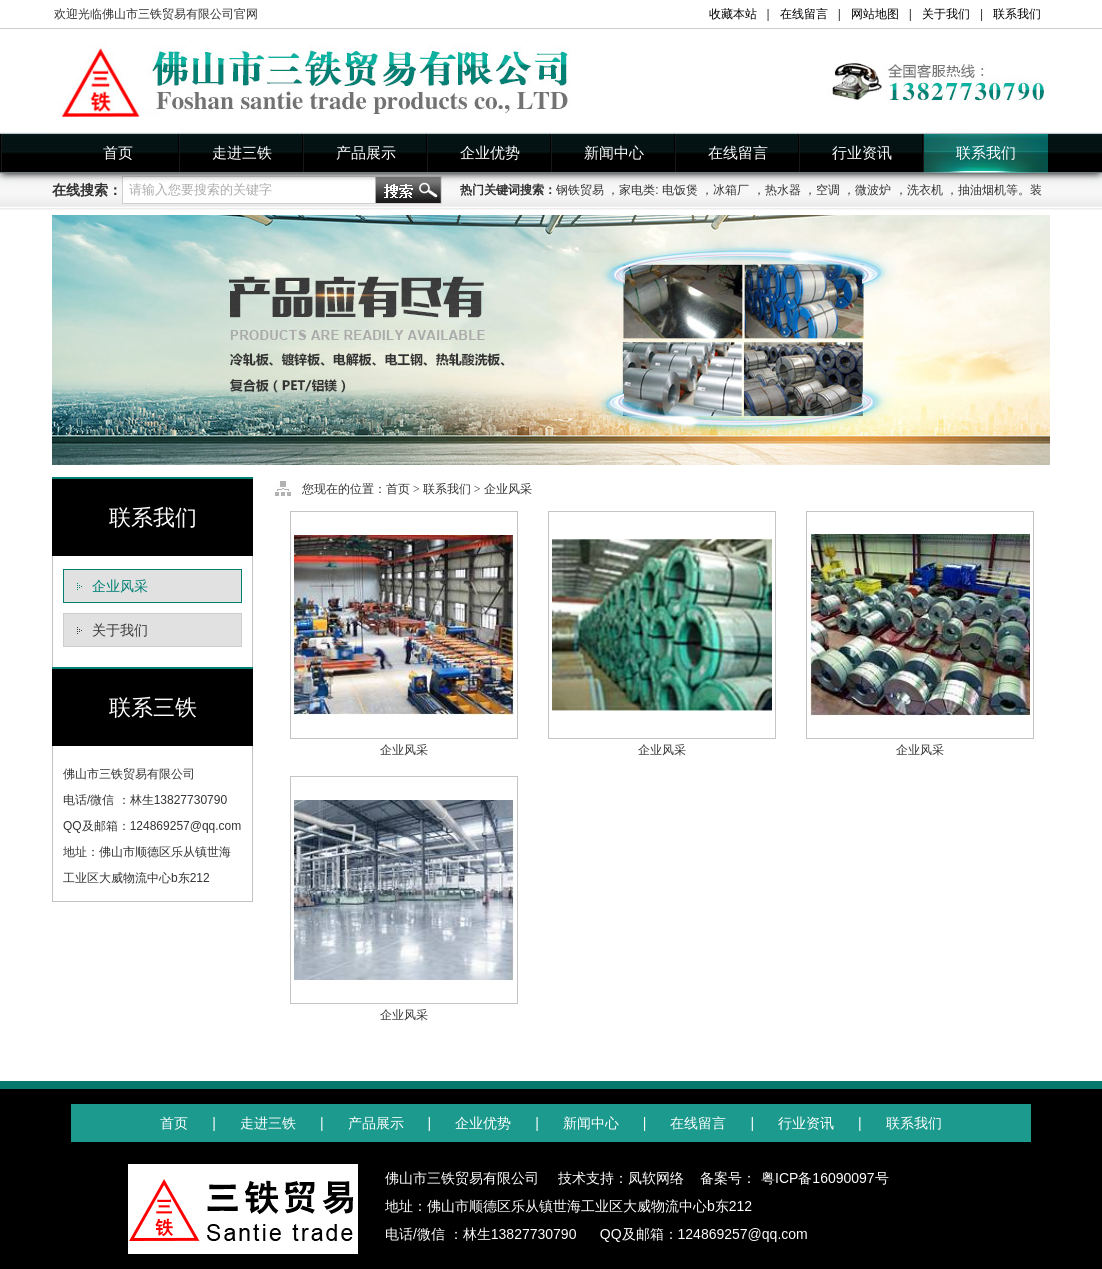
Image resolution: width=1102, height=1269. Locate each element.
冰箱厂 (731, 190)
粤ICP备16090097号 (825, 1178)
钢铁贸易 (580, 190)
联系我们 (1017, 14)
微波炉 (873, 190)
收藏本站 (733, 14)
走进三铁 (242, 153)
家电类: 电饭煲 (658, 190)
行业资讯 (862, 153)
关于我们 (946, 14)
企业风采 (120, 586)
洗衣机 (925, 190)
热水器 (783, 190)
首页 (118, 153)
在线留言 (804, 14)
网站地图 (875, 14)
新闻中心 (614, 153)
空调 (828, 190)
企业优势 (490, 153)
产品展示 (366, 153)
